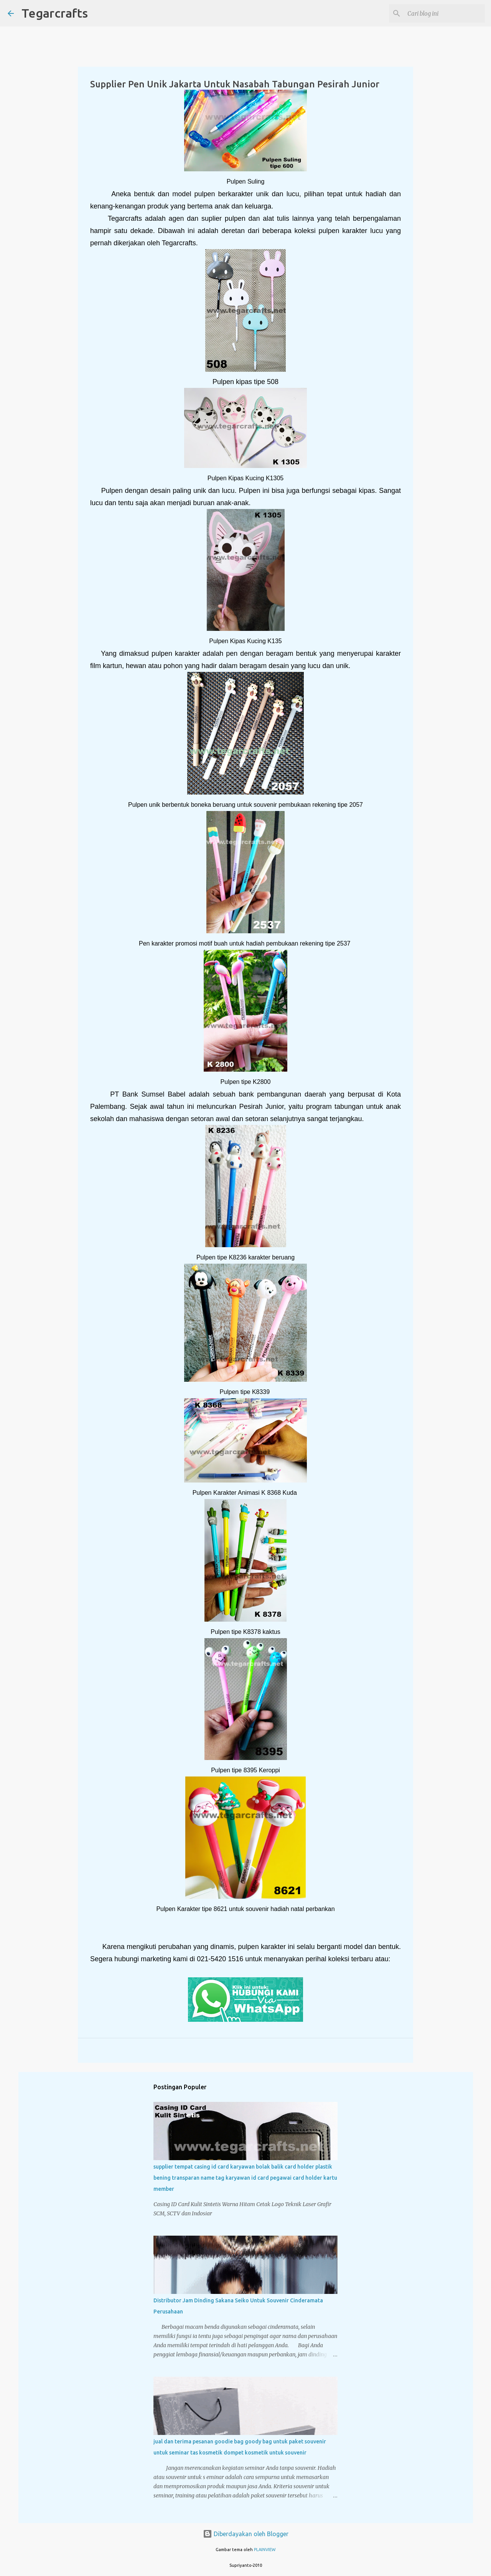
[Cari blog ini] (444, 13)
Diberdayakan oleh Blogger (245, 2533)
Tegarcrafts (54, 13)
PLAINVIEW (264, 2549)
